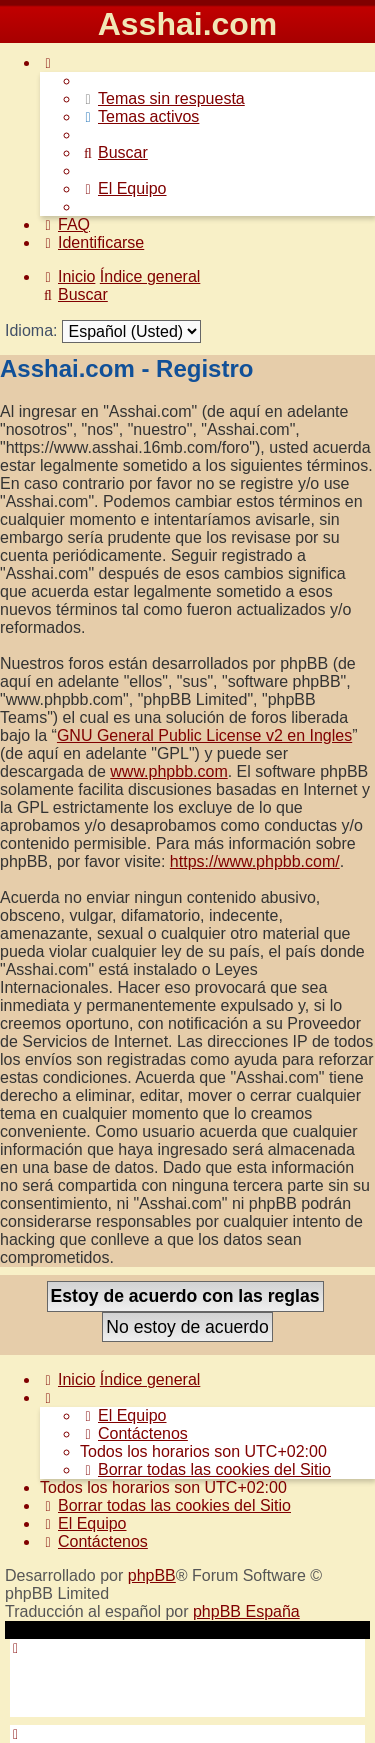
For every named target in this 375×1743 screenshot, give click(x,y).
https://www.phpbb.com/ (255, 861)
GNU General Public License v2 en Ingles (204, 735)
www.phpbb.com (168, 771)
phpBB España (246, 1611)
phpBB (152, 1575)
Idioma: (31, 330)
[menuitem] (162, 98)
